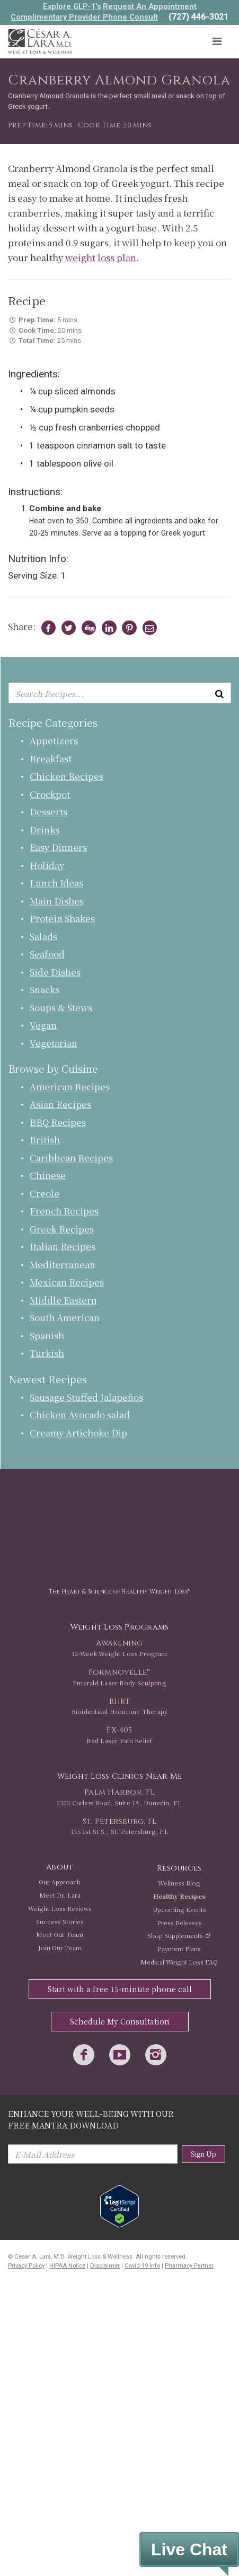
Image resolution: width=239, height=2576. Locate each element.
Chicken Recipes (66, 775)
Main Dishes (57, 900)
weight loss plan (100, 257)
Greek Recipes (62, 1228)
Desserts (48, 811)
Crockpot (50, 793)
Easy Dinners (58, 847)
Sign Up (203, 2154)
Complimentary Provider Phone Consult (84, 17)
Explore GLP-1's (72, 6)
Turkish (47, 1352)
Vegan (43, 1024)
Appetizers (54, 740)
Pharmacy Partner (189, 2265)
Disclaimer (105, 2265)
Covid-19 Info (142, 2265)
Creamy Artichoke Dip (78, 1432)
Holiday (47, 865)
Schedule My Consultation (120, 2021)
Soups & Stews (61, 1007)
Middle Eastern (63, 1299)
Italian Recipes (62, 1246)
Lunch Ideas (56, 882)
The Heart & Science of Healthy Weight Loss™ (119, 1592)
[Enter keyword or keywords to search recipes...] (119, 693)
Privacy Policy (26, 2265)
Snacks (44, 989)
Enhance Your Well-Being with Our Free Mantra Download (91, 2119)
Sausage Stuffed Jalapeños (86, 1396)
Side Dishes (55, 971)
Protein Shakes (62, 918)
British (45, 1139)
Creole (44, 1193)
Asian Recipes (60, 1103)
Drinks (44, 829)
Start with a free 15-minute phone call (120, 1989)
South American (65, 1317)
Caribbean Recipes (71, 1157)
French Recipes (64, 1210)
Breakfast (51, 758)
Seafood (47, 953)
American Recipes (70, 1086)
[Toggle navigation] (216, 41)
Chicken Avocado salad (80, 1414)
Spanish (47, 1335)
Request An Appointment (150, 6)
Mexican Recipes (67, 1281)
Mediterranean (62, 1264)
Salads (43, 936)
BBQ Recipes (58, 1121)
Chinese (48, 1175)
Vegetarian (53, 1042)
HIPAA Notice (67, 2265)
